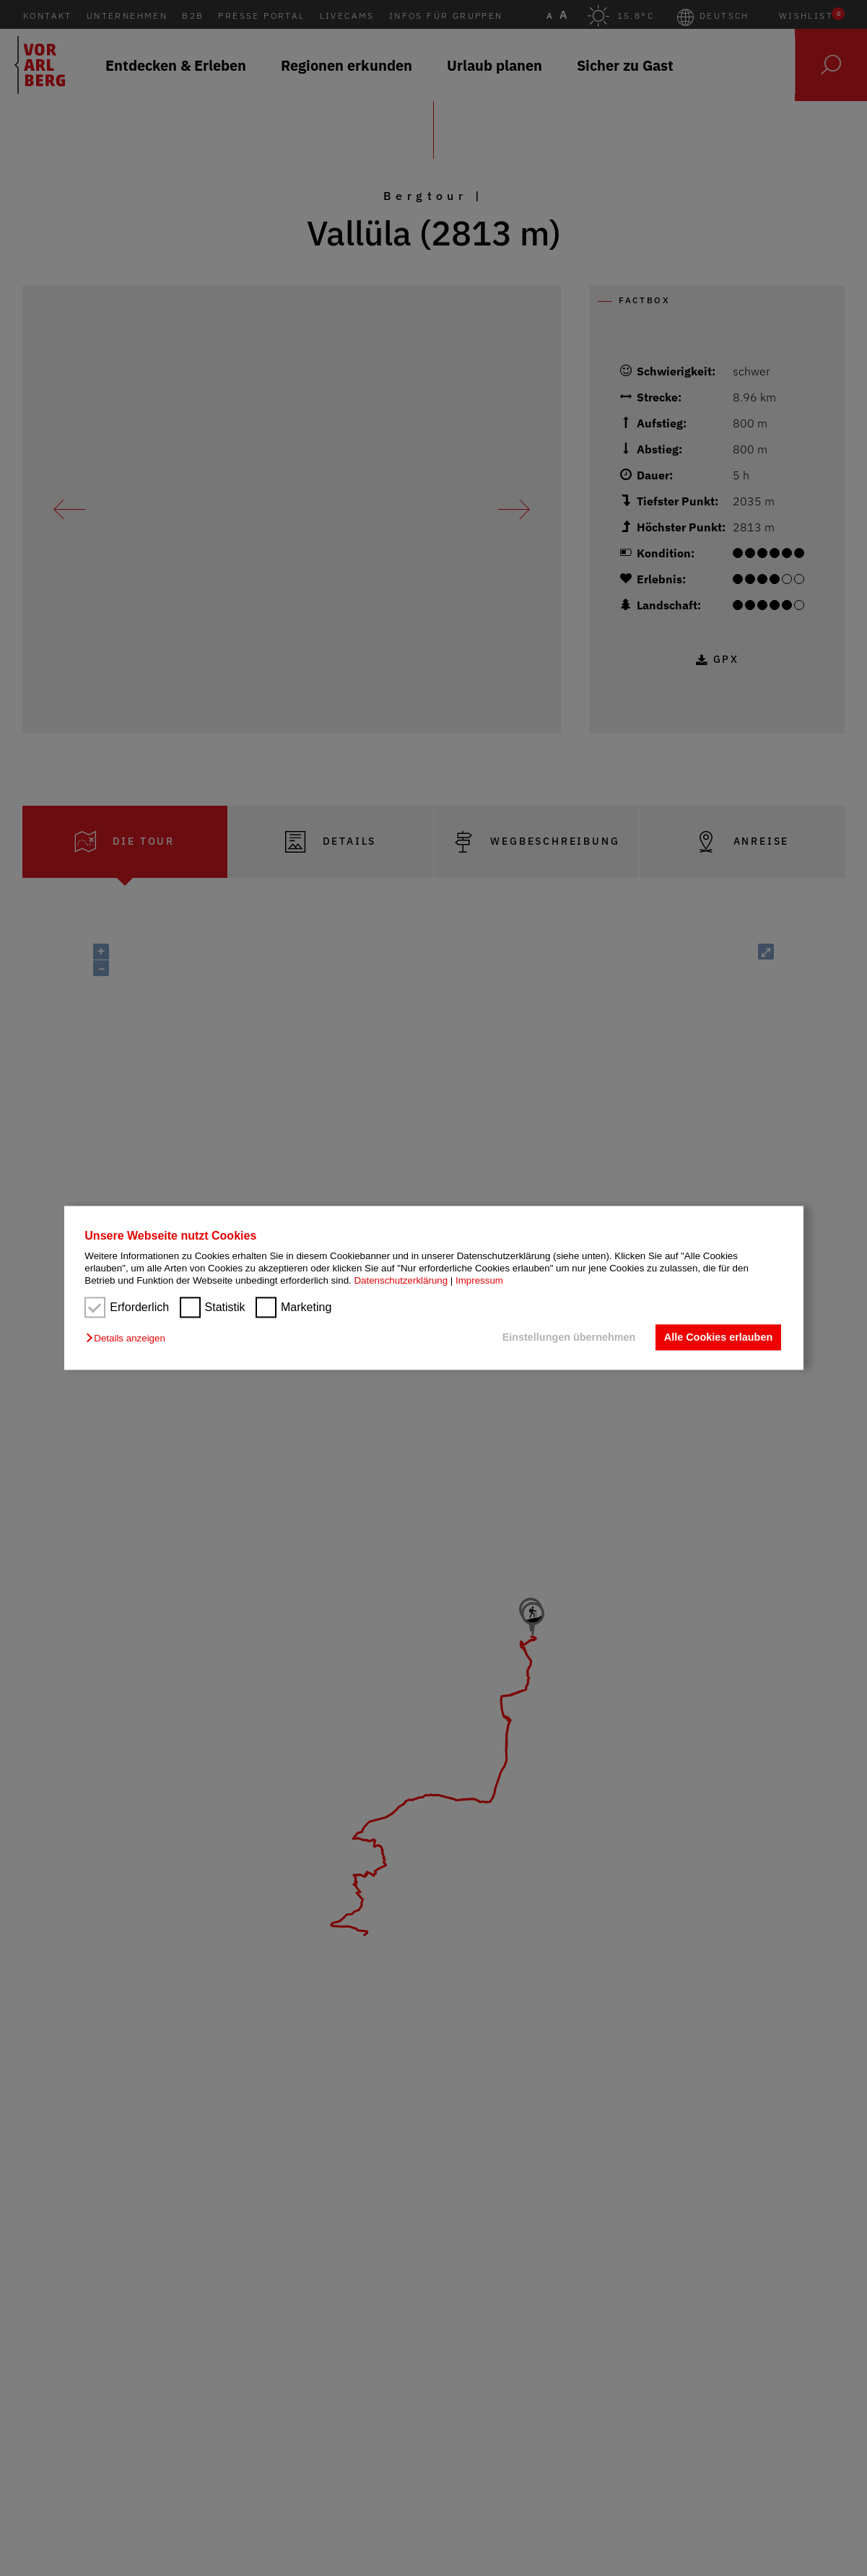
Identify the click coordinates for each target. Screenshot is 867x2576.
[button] (128, 1338)
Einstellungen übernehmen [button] (569, 1337)
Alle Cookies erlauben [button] (718, 1337)
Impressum (479, 1281)
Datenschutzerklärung (401, 1281)
